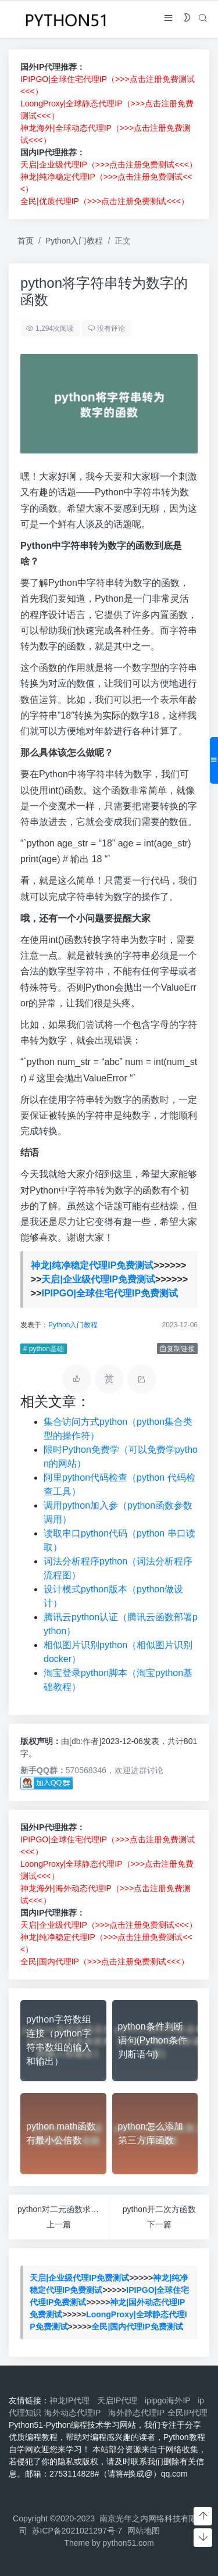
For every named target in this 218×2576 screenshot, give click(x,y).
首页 (25, 240)
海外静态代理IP (136, 2412)
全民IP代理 (187, 2412)
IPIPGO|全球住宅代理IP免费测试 (109, 1293)
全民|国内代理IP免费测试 (137, 2326)
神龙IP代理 (71, 2400)
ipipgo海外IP (170, 2400)
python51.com (128, 2543)
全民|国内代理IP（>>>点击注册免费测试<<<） (104, 1961)
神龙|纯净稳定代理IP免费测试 (92, 1265)
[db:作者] (85, 1741)
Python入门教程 (74, 240)
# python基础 (43, 1349)
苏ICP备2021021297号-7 (77, 2530)
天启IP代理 (119, 2400)
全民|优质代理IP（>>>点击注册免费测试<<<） (104, 201)
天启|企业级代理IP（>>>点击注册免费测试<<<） (108, 164)
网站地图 (143, 2530)
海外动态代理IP (74, 2412)
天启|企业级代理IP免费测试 (98, 1279)
